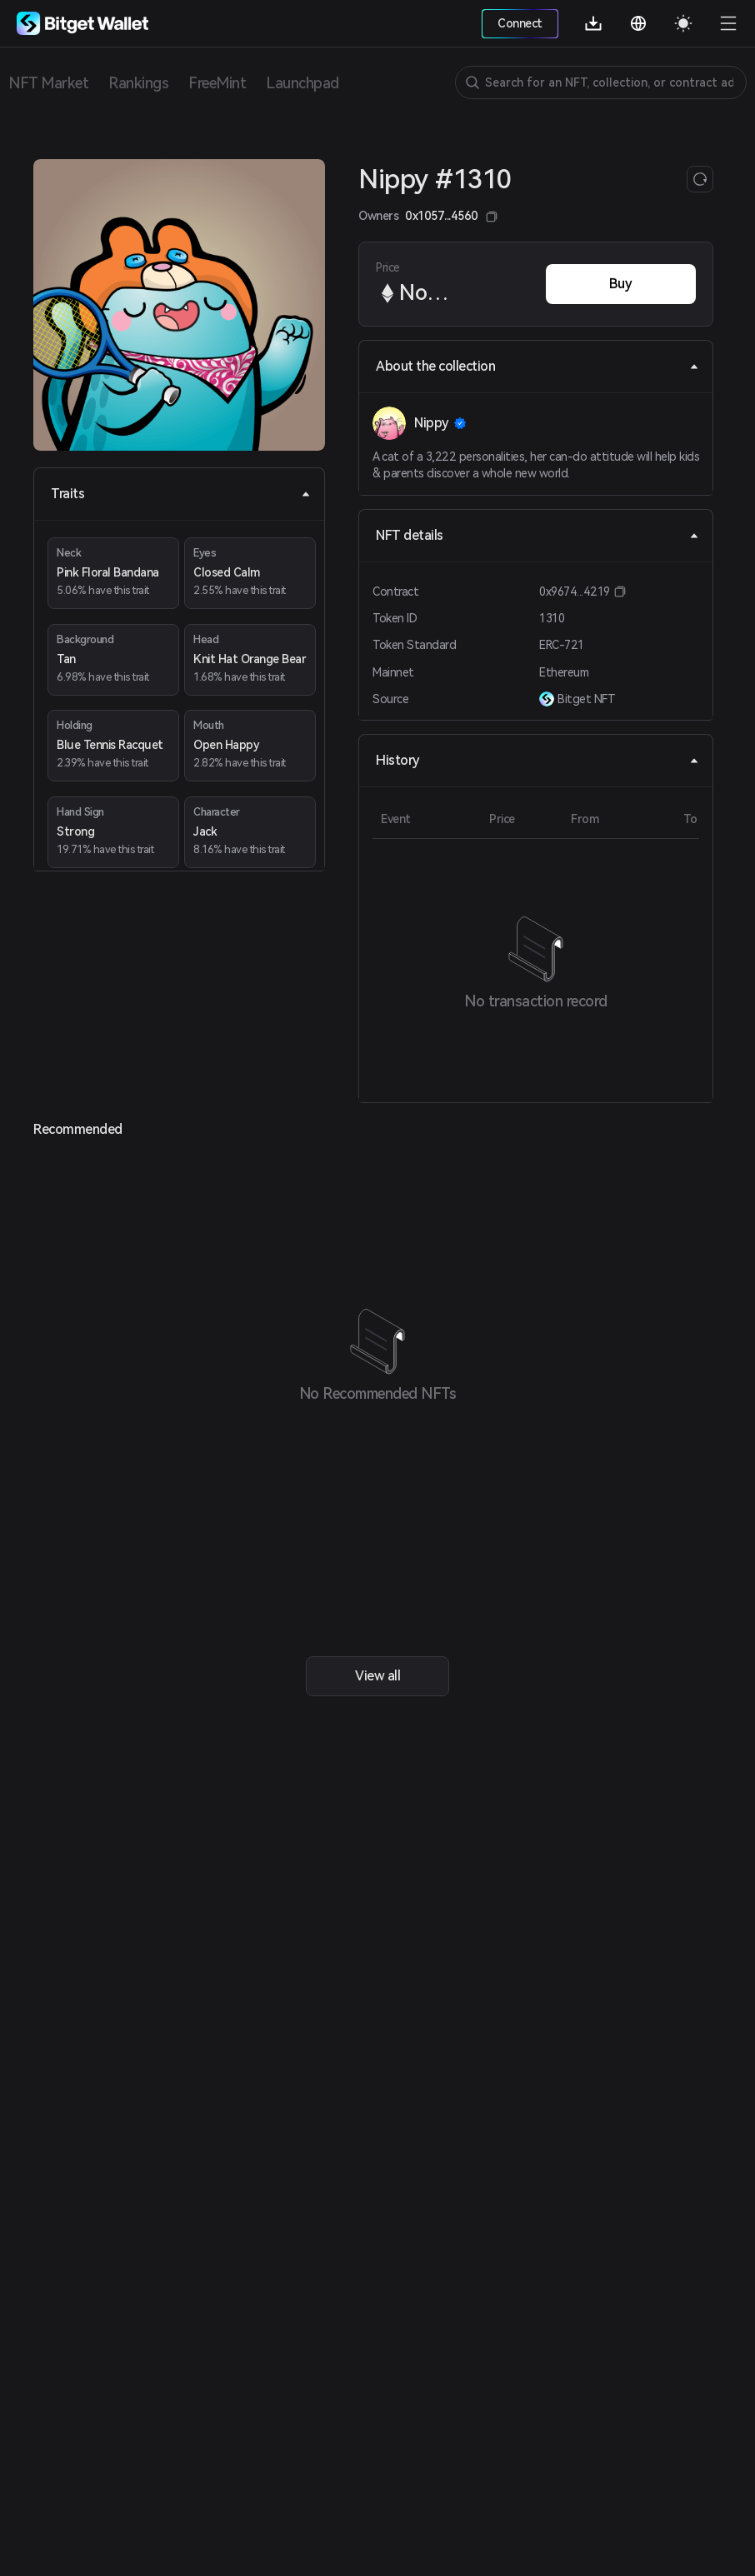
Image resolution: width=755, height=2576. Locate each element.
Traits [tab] (181, 494)
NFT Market (48, 83)
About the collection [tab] (537, 366)
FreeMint (217, 83)
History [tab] (537, 760)
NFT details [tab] (537, 535)
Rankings (138, 83)
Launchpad (302, 83)
